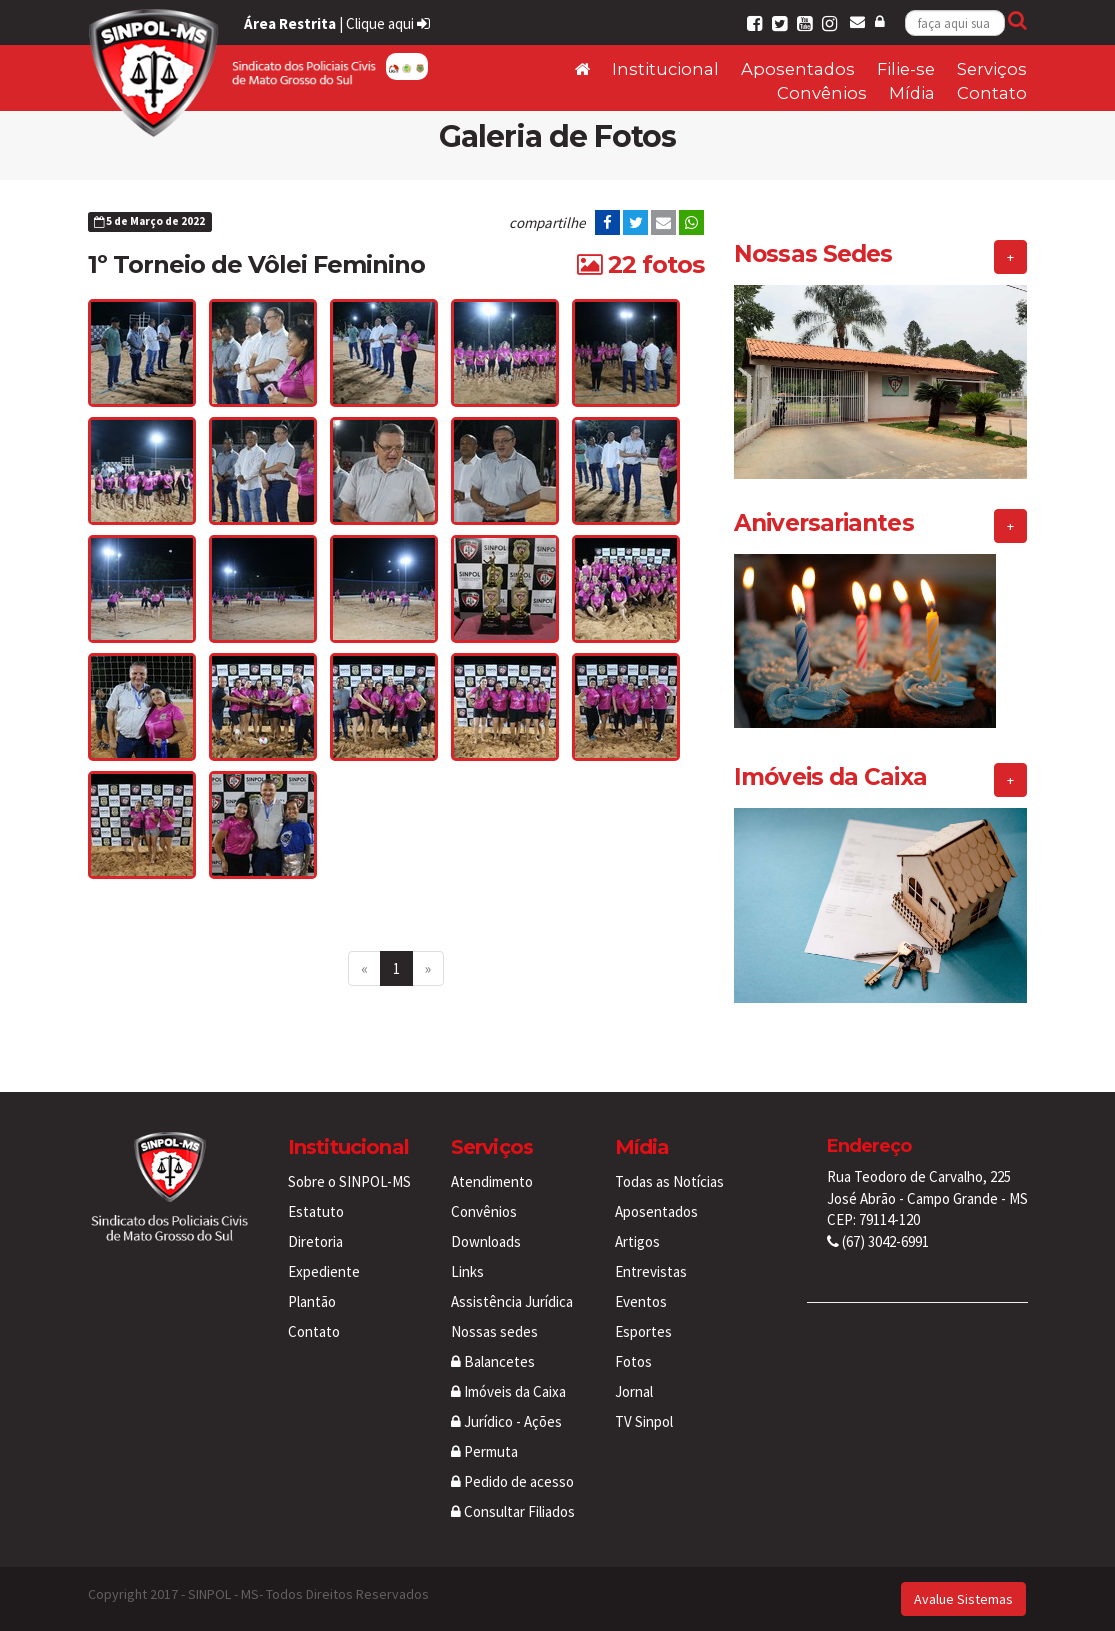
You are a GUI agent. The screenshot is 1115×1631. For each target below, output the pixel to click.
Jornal (634, 1391)
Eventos (641, 1301)
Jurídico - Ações (506, 1421)
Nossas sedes (494, 1331)
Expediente (324, 1271)
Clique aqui (388, 23)
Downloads (486, 1241)
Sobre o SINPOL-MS (349, 1181)
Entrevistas (651, 1271)
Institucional (665, 69)
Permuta (484, 1451)
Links (467, 1271)
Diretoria (315, 1241)
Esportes (643, 1331)
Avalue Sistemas (963, 1599)
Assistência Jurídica (512, 1301)
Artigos (637, 1241)
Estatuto (316, 1211)
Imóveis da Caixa (508, 1391)
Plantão (312, 1301)
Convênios (822, 93)
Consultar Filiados (513, 1511)
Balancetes (493, 1361)
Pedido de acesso (512, 1481)
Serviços (992, 69)
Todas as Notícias (669, 1181)
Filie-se (906, 69)
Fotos (633, 1361)
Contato (992, 93)
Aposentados (798, 69)
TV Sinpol (644, 1421)
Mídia (912, 93)
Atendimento (492, 1181)
